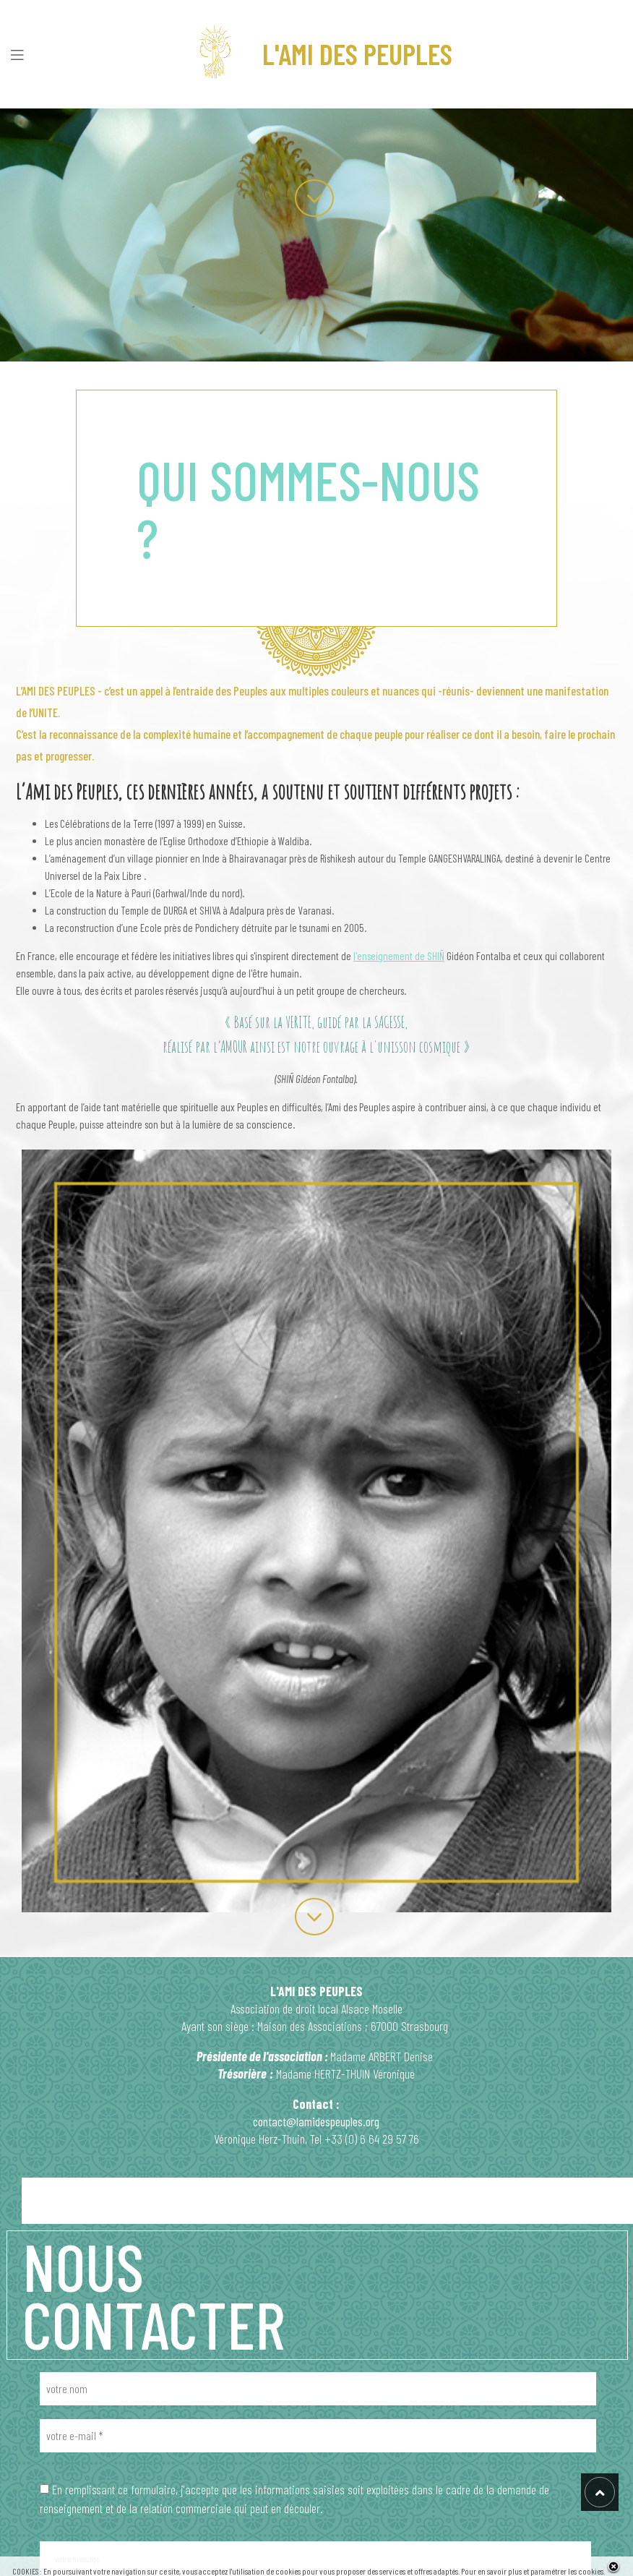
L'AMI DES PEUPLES (317, 53)
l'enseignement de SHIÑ (398, 955)
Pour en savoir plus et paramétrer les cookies (532, 2571)
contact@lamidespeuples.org (316, 2121)
